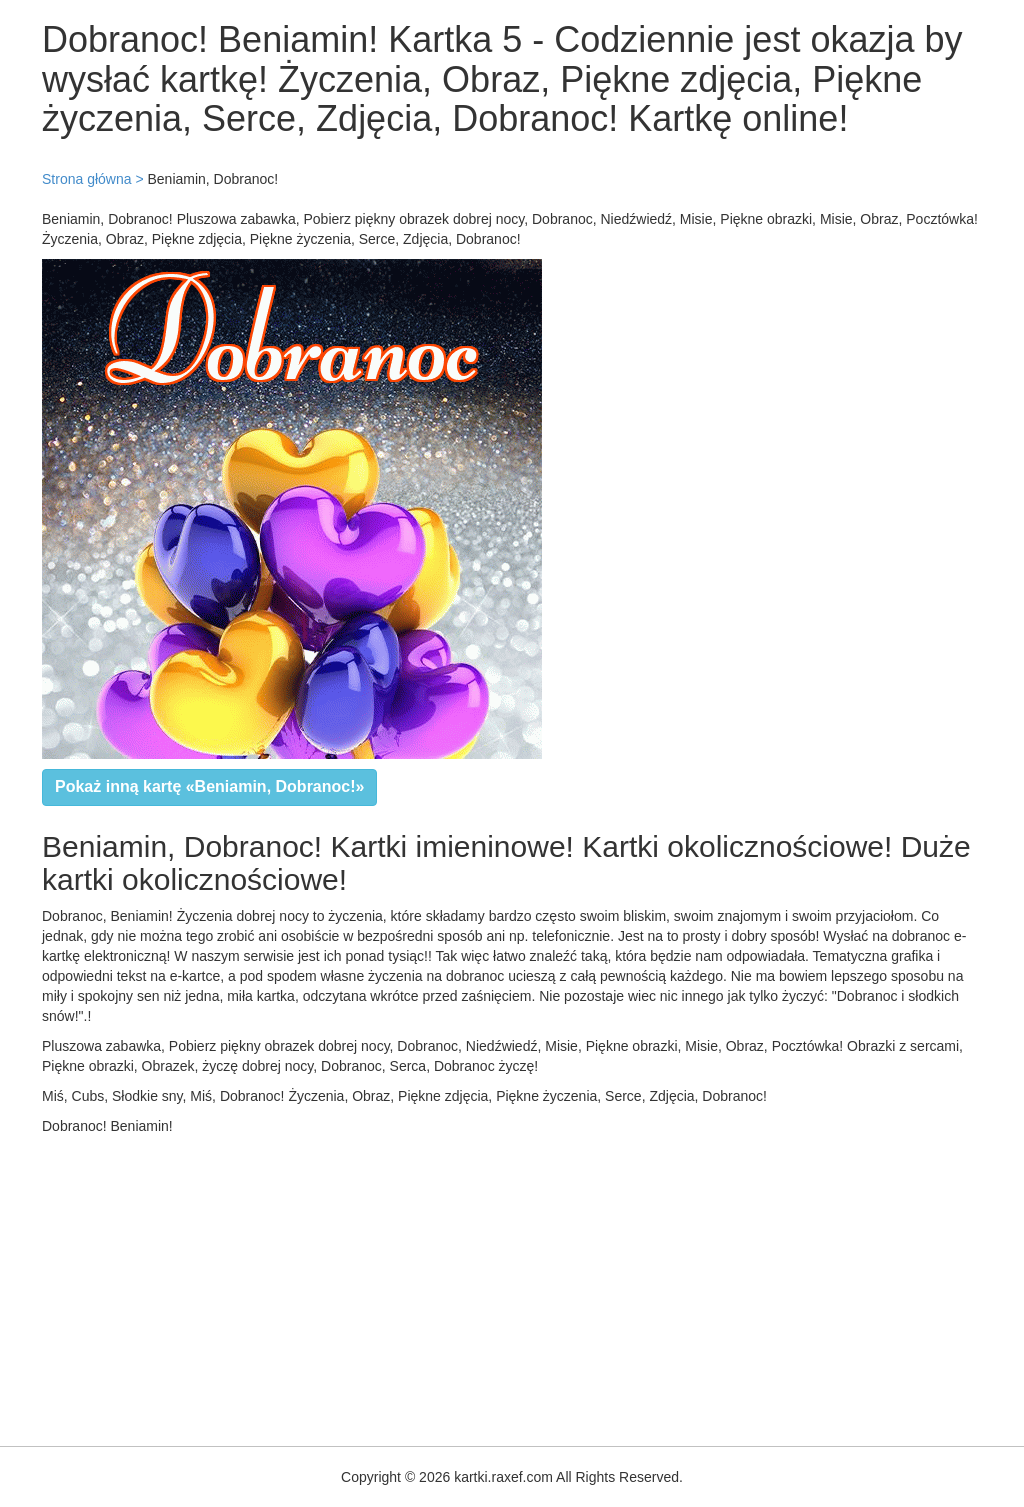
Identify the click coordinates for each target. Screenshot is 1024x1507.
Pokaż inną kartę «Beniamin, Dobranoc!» (209, 786)
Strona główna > (93, 179)
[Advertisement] (512, 1286)
